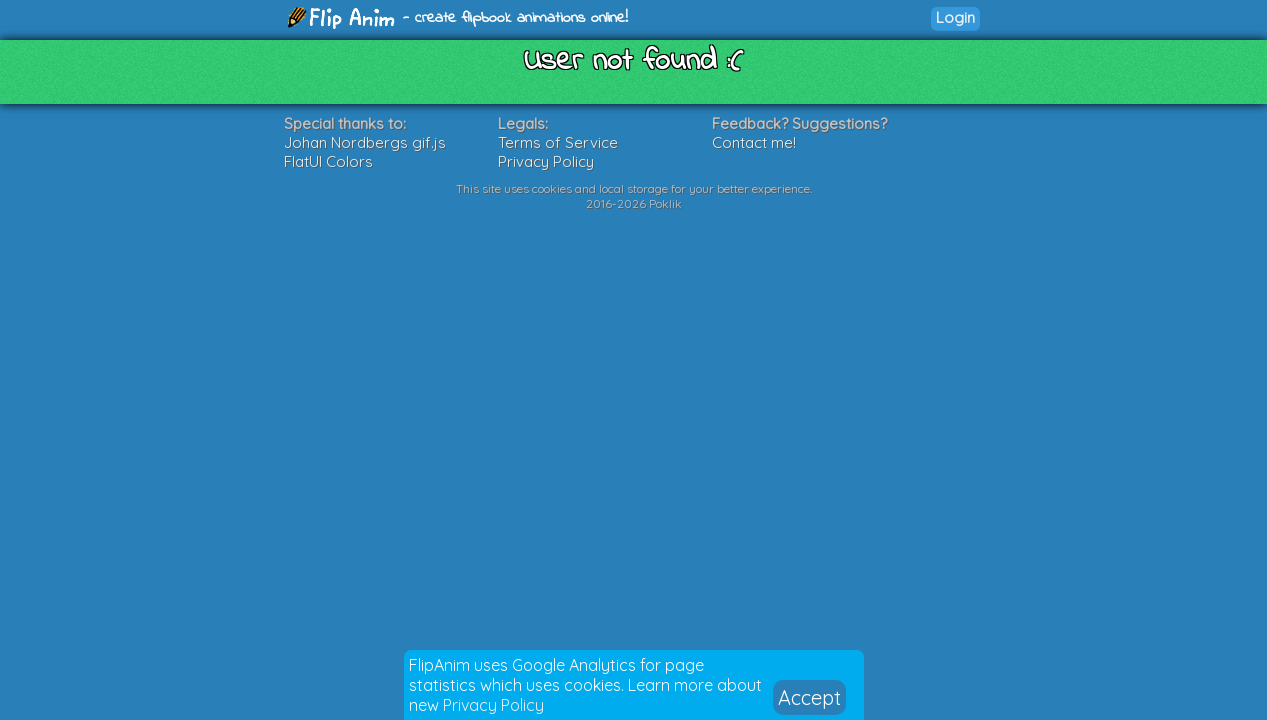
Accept (809, 697)
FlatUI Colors (328, 161)
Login (955, 17)
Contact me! (754, 142)
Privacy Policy (493, 705)
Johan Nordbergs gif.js (365, 142)
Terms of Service (558, 142)
